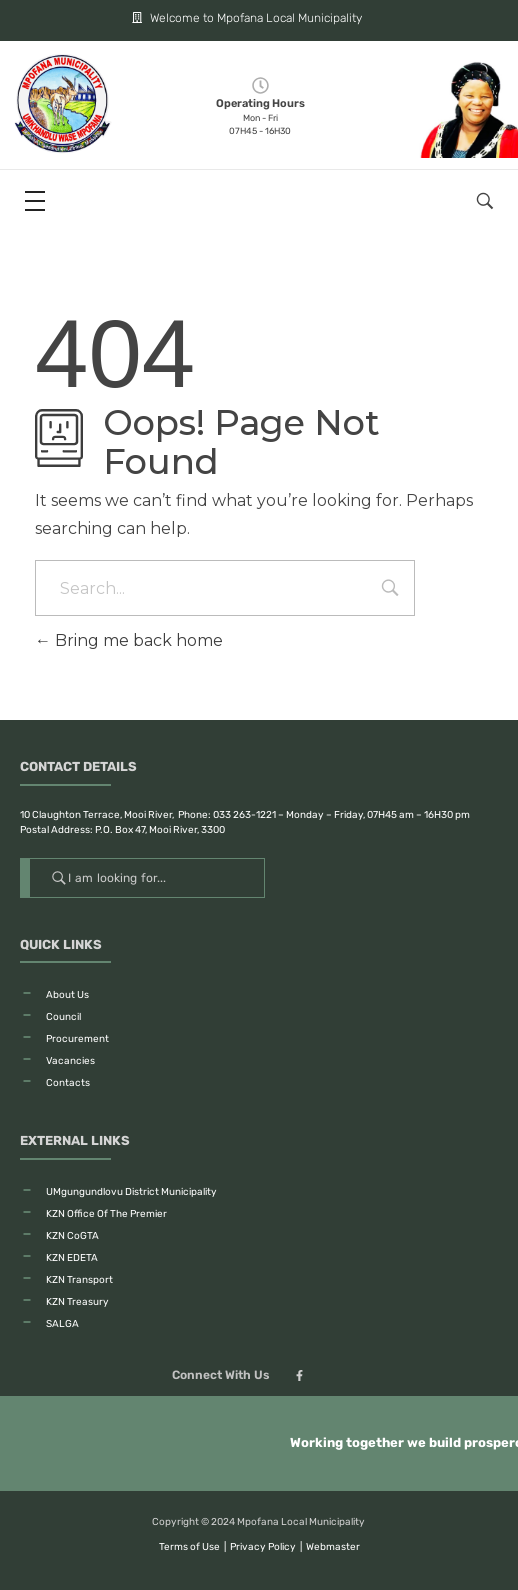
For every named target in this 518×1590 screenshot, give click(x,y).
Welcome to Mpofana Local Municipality (236, 18)
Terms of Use (189, 1547)
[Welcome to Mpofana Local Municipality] (116, 17)
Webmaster (333, 1547)
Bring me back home (129, 640)
